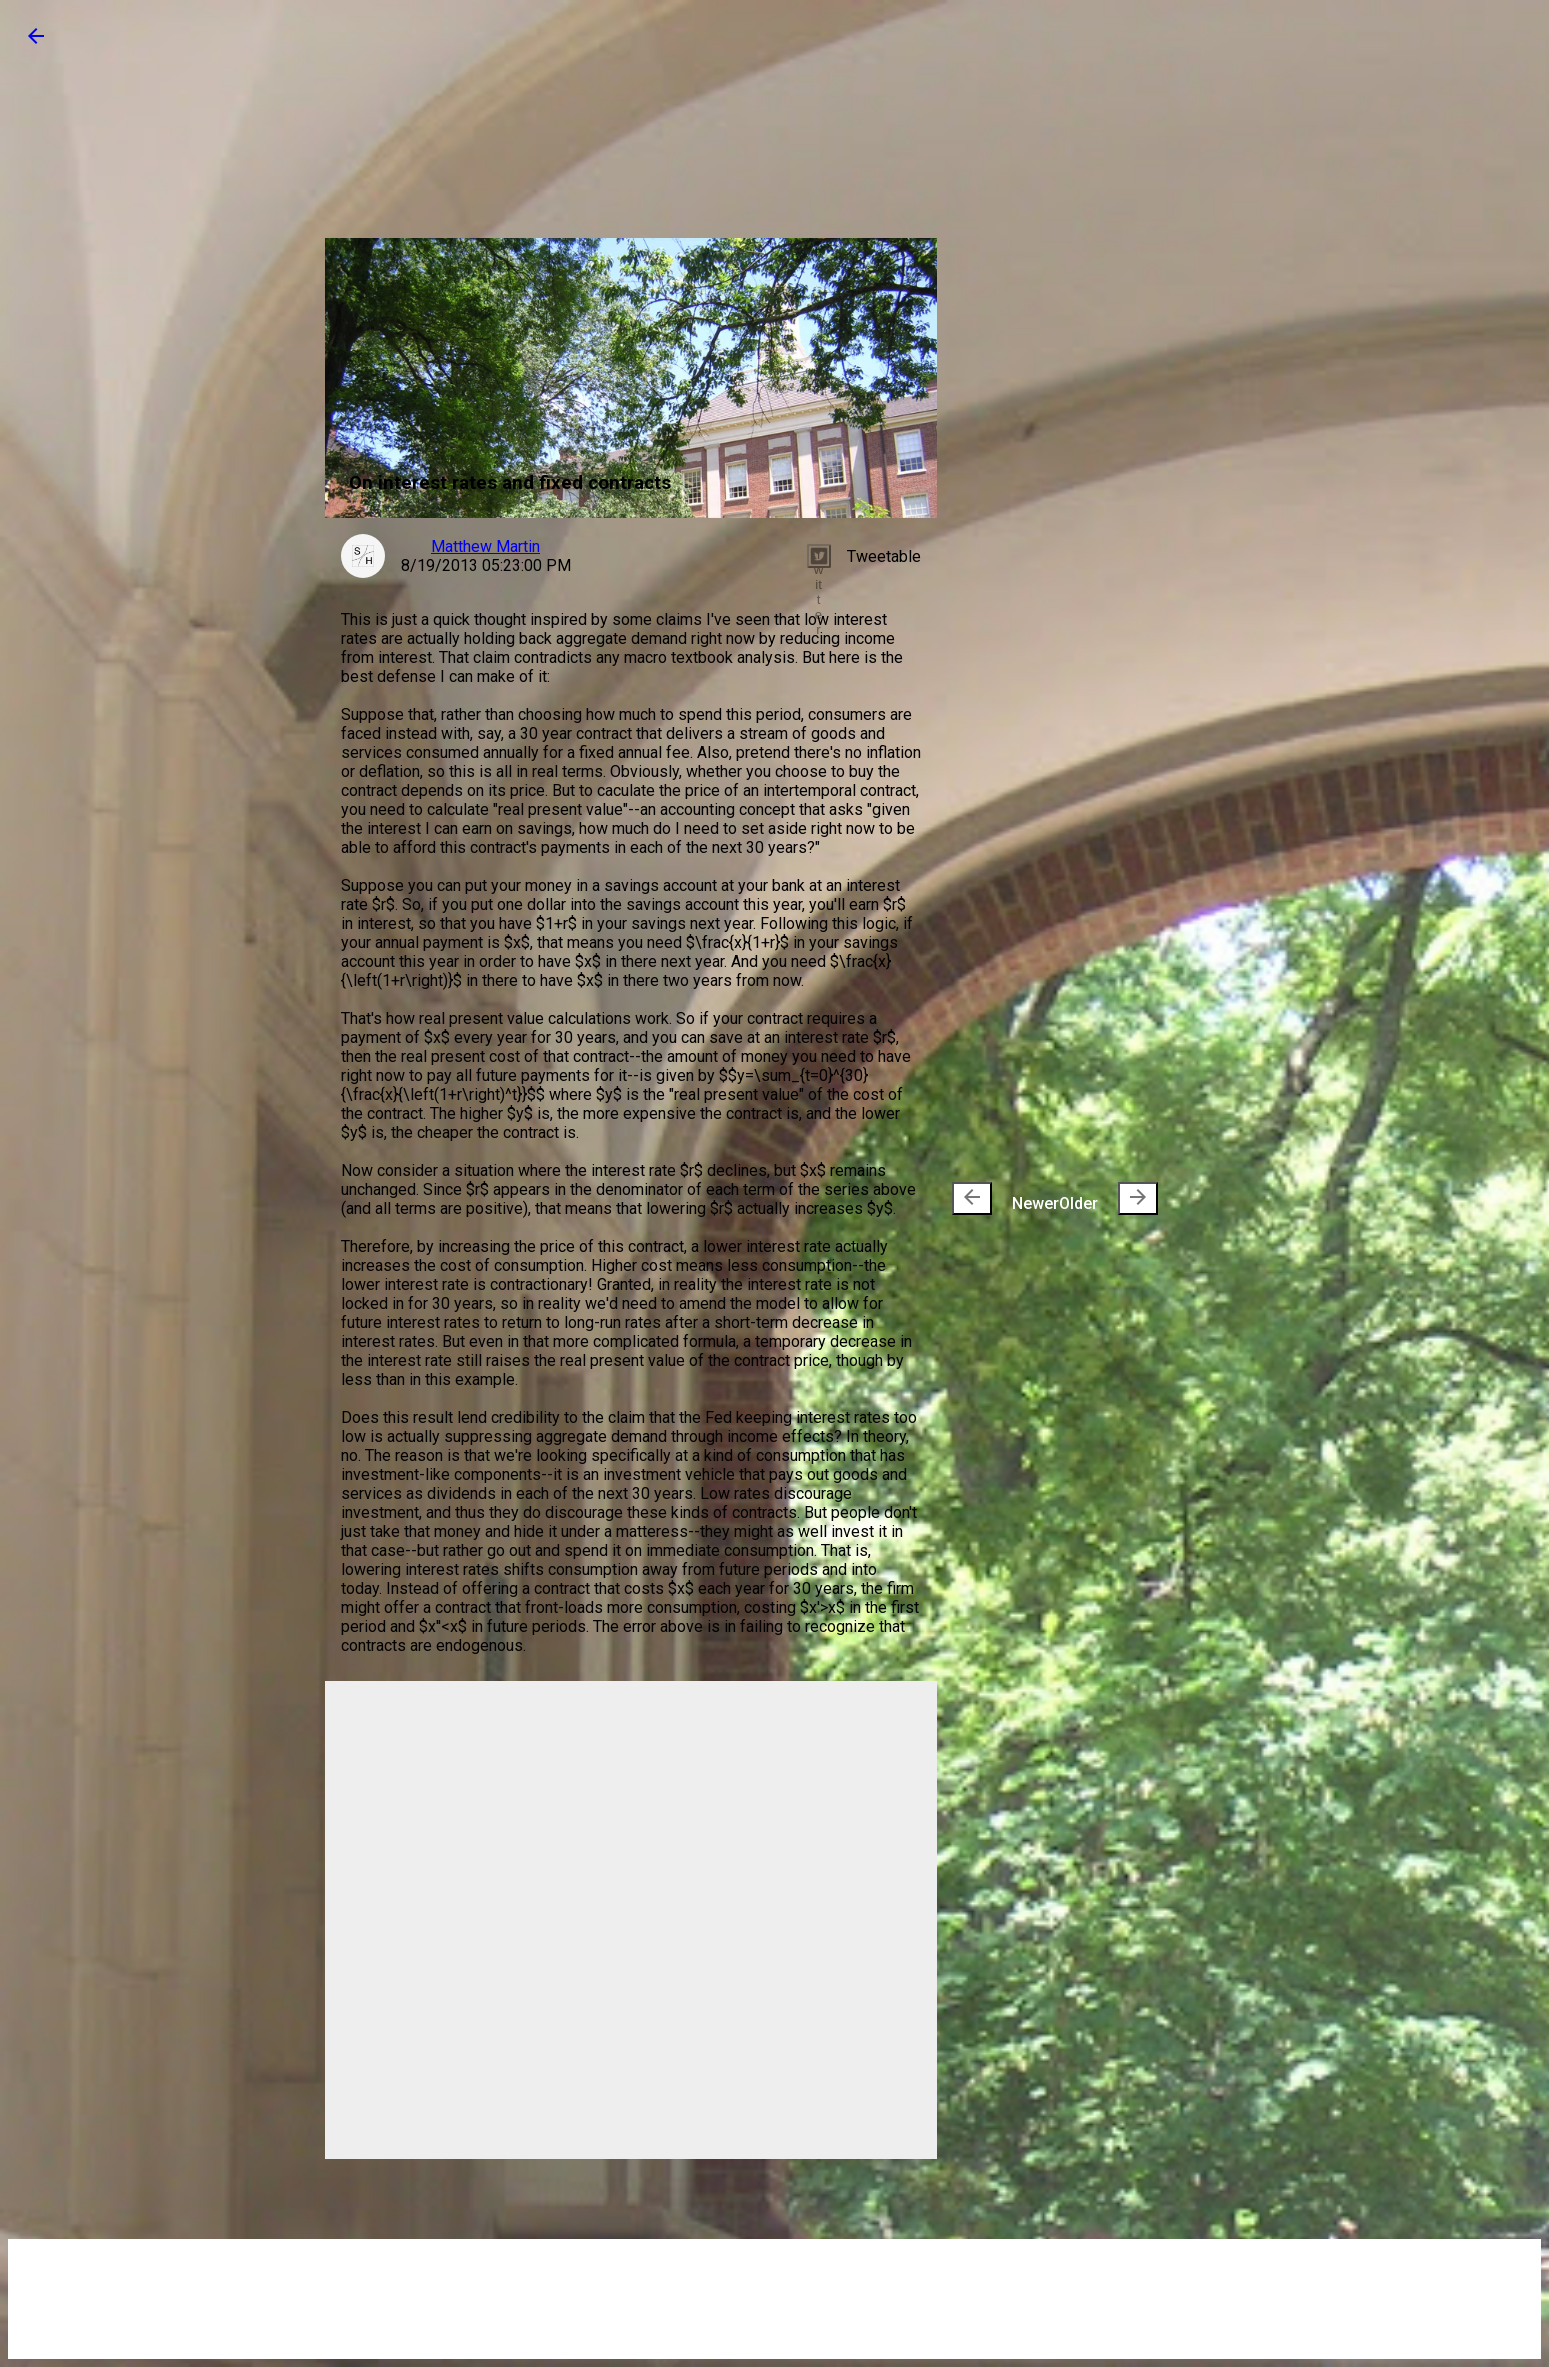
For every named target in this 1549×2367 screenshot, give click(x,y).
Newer (1005, 1198)
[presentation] (972, 1198)
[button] (36, 42)
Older (1108, 1198)
